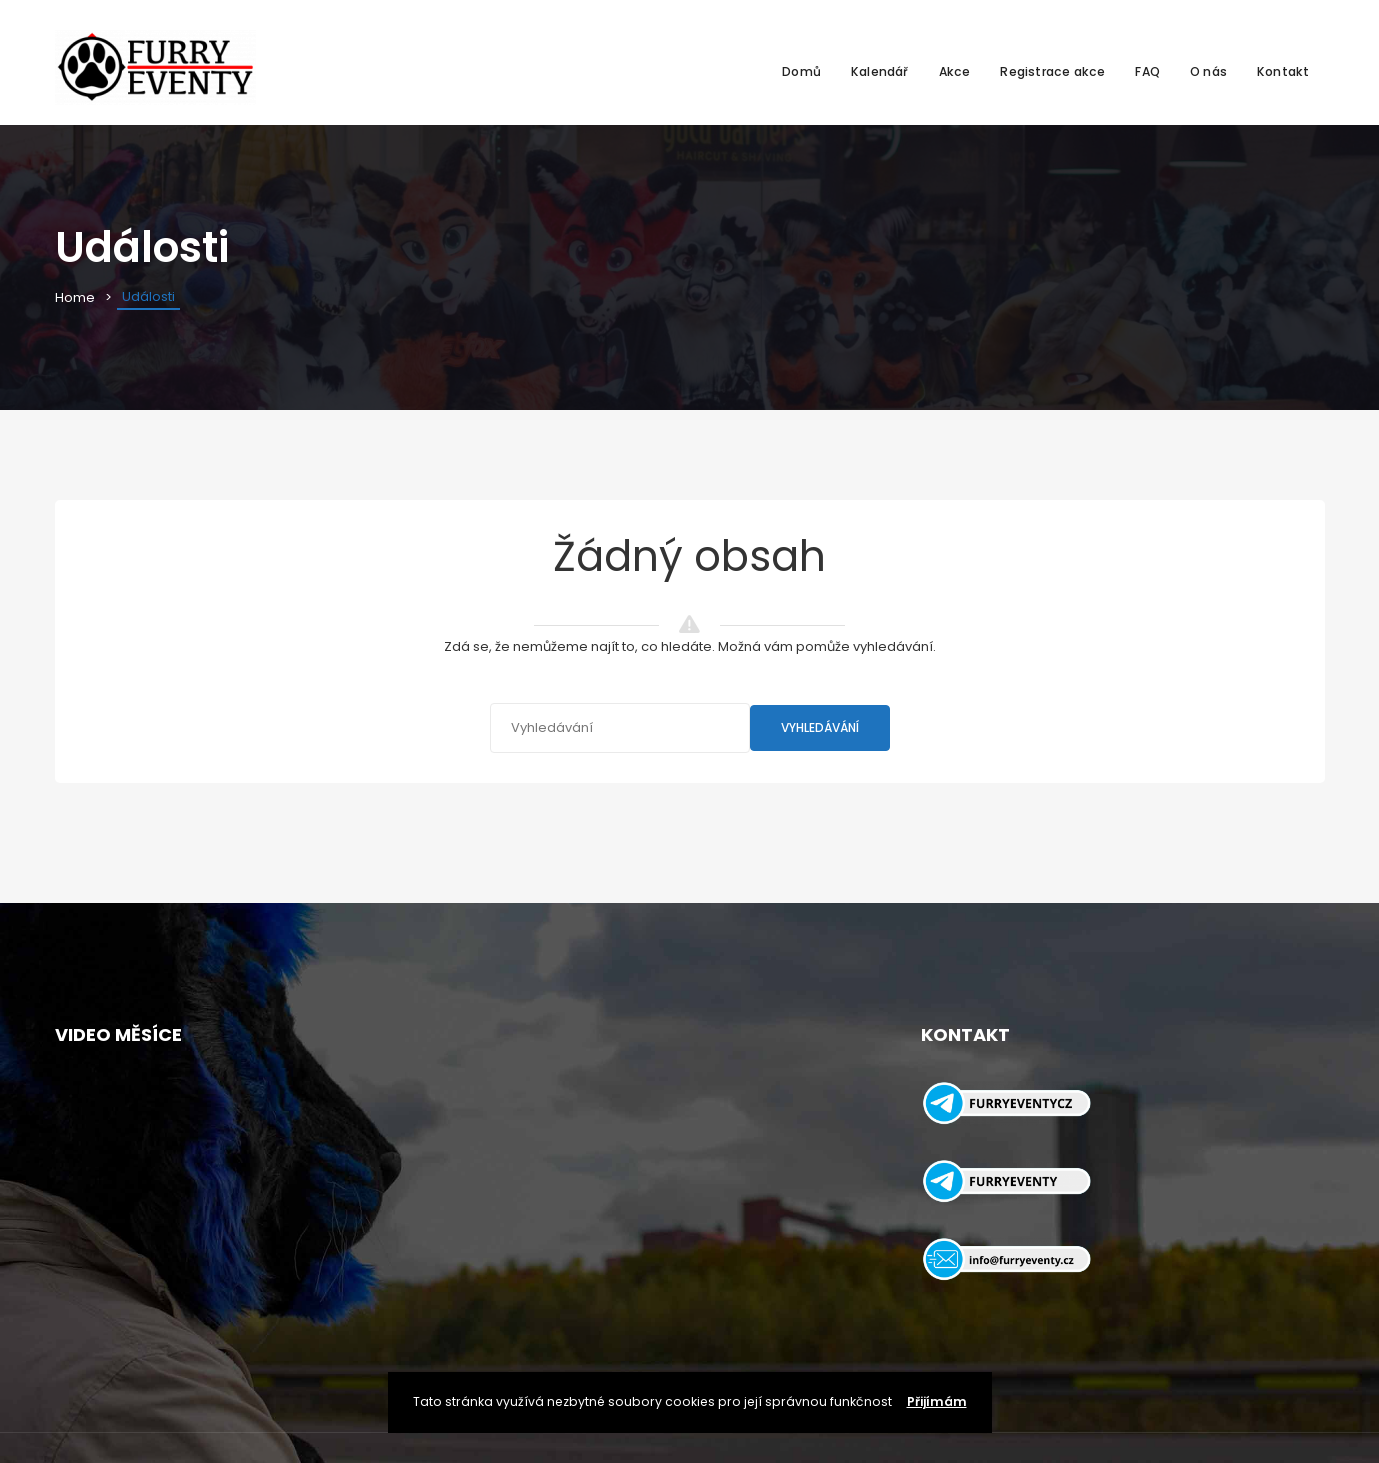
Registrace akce (1052, 71)
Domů (801, 71)
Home (75, 297)
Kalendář (880, 71)
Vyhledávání (820, 727)
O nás (1208, 71)
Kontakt (1283, 71)
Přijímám (937, 1401)
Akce (955, 71)
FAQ (1147, 71)
